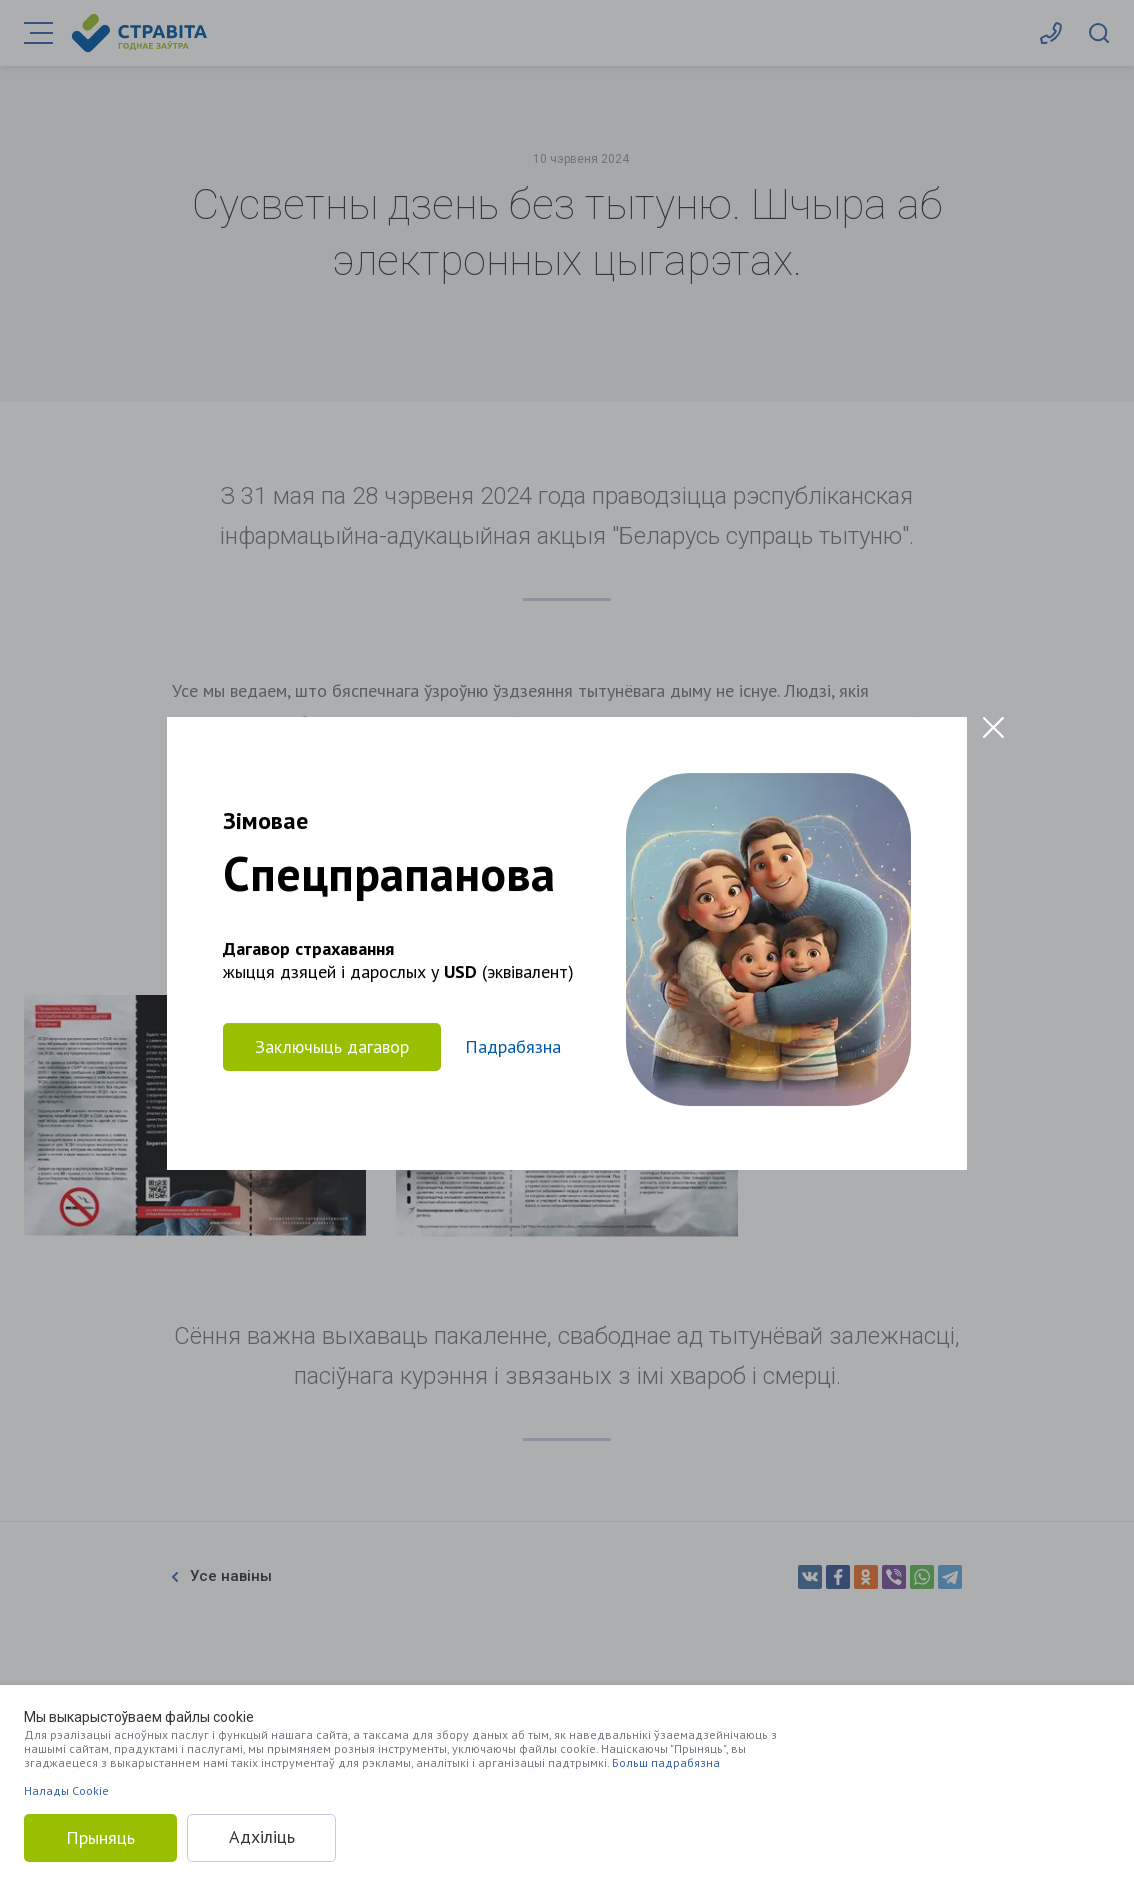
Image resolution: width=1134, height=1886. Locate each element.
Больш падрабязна (666, 1762)
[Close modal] (993, 727)
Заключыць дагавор (332, 1045)
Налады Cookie (66, 1790)
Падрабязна (513, 1046)
